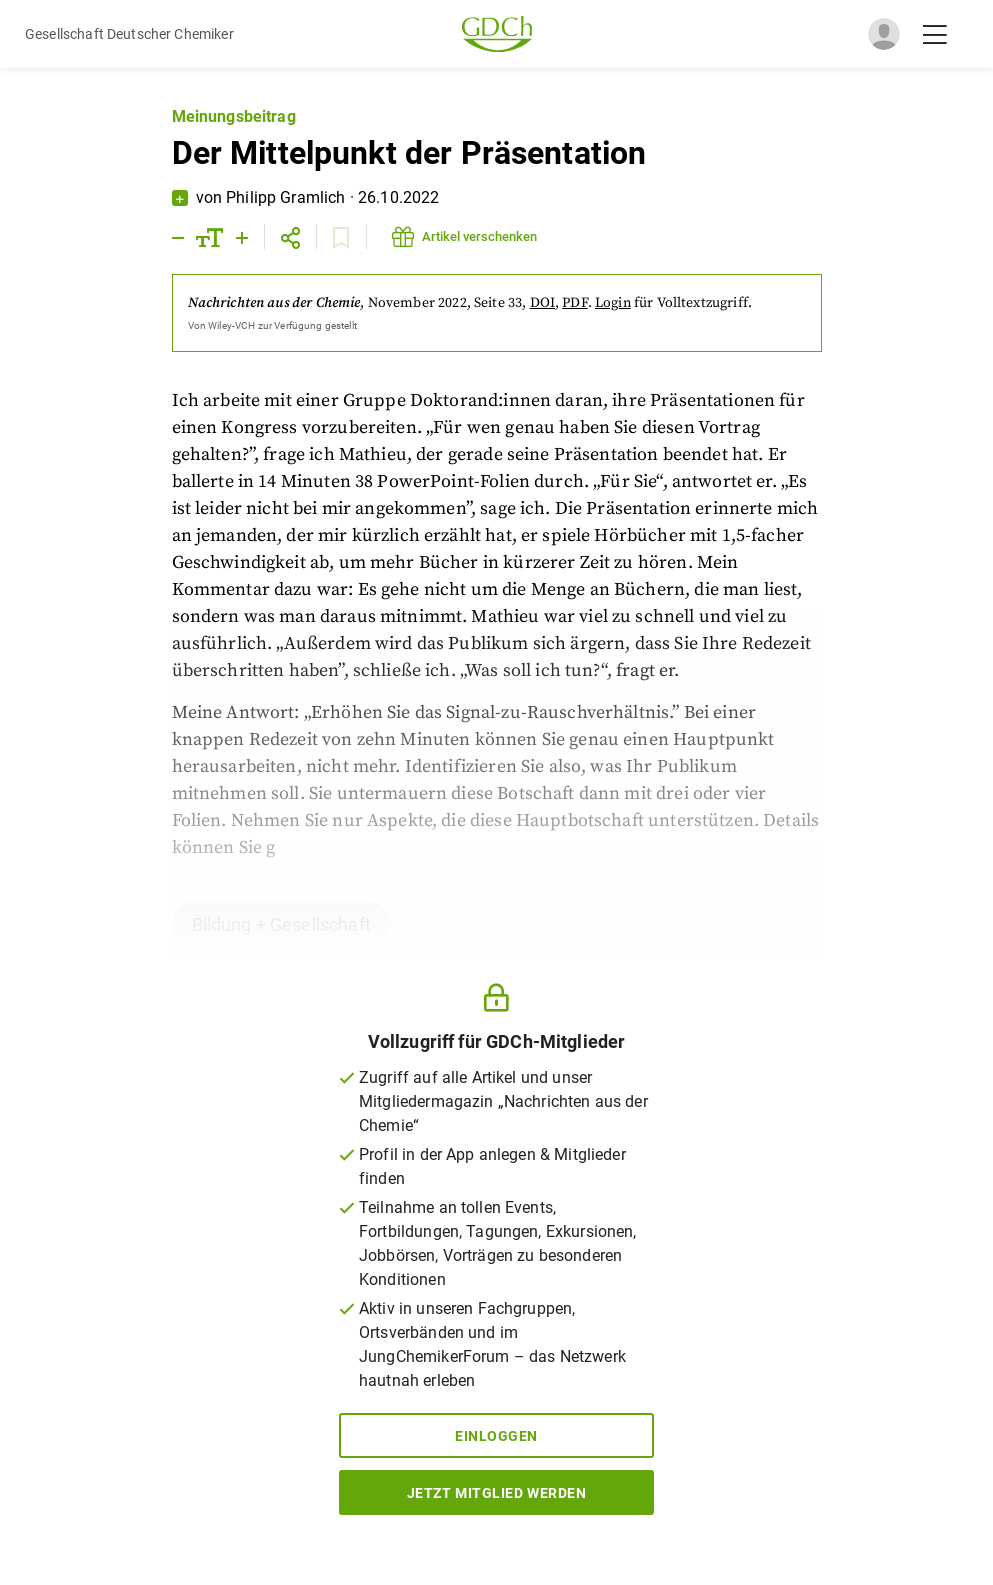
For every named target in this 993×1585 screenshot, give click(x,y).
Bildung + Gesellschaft (281, 924)
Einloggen (496, 1436)
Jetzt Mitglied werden (497, 1493)
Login (613, 303)
